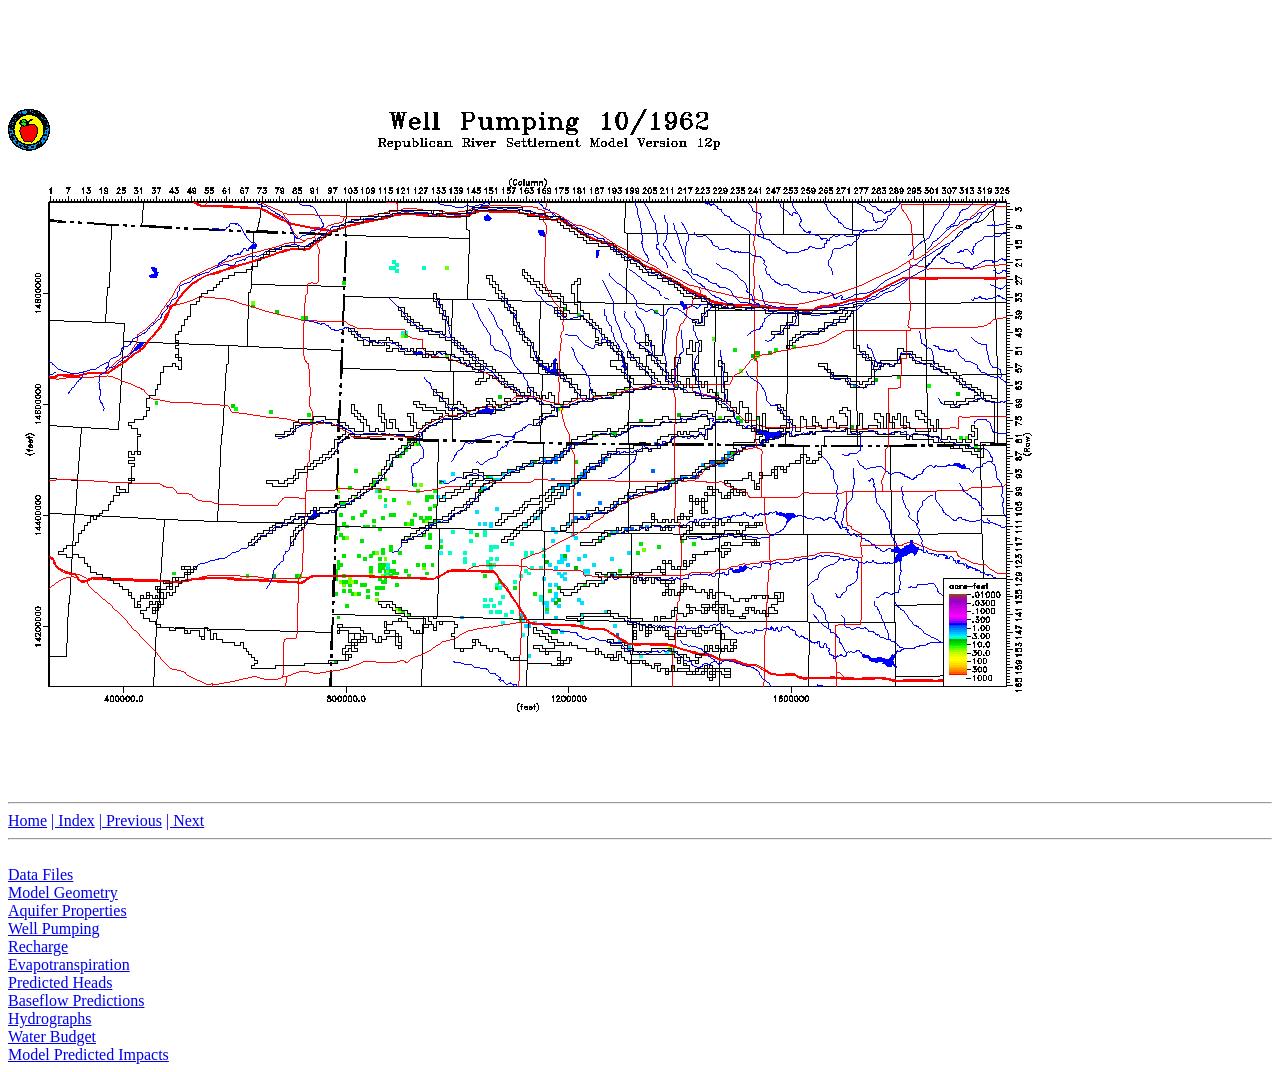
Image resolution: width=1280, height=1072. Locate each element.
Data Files (40, 874)
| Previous (130, 820)
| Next (185, 820)
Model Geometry (63, 892)
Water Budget (52, 1036)
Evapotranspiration (69, 964)
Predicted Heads (60, 982)
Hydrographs (50, 1018)
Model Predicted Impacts (88, 1054)
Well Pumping (54, 928)
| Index (73, 820)
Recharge (38, 946)
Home (27, 820)
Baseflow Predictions (76, 1000)
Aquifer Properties (67, 910)
